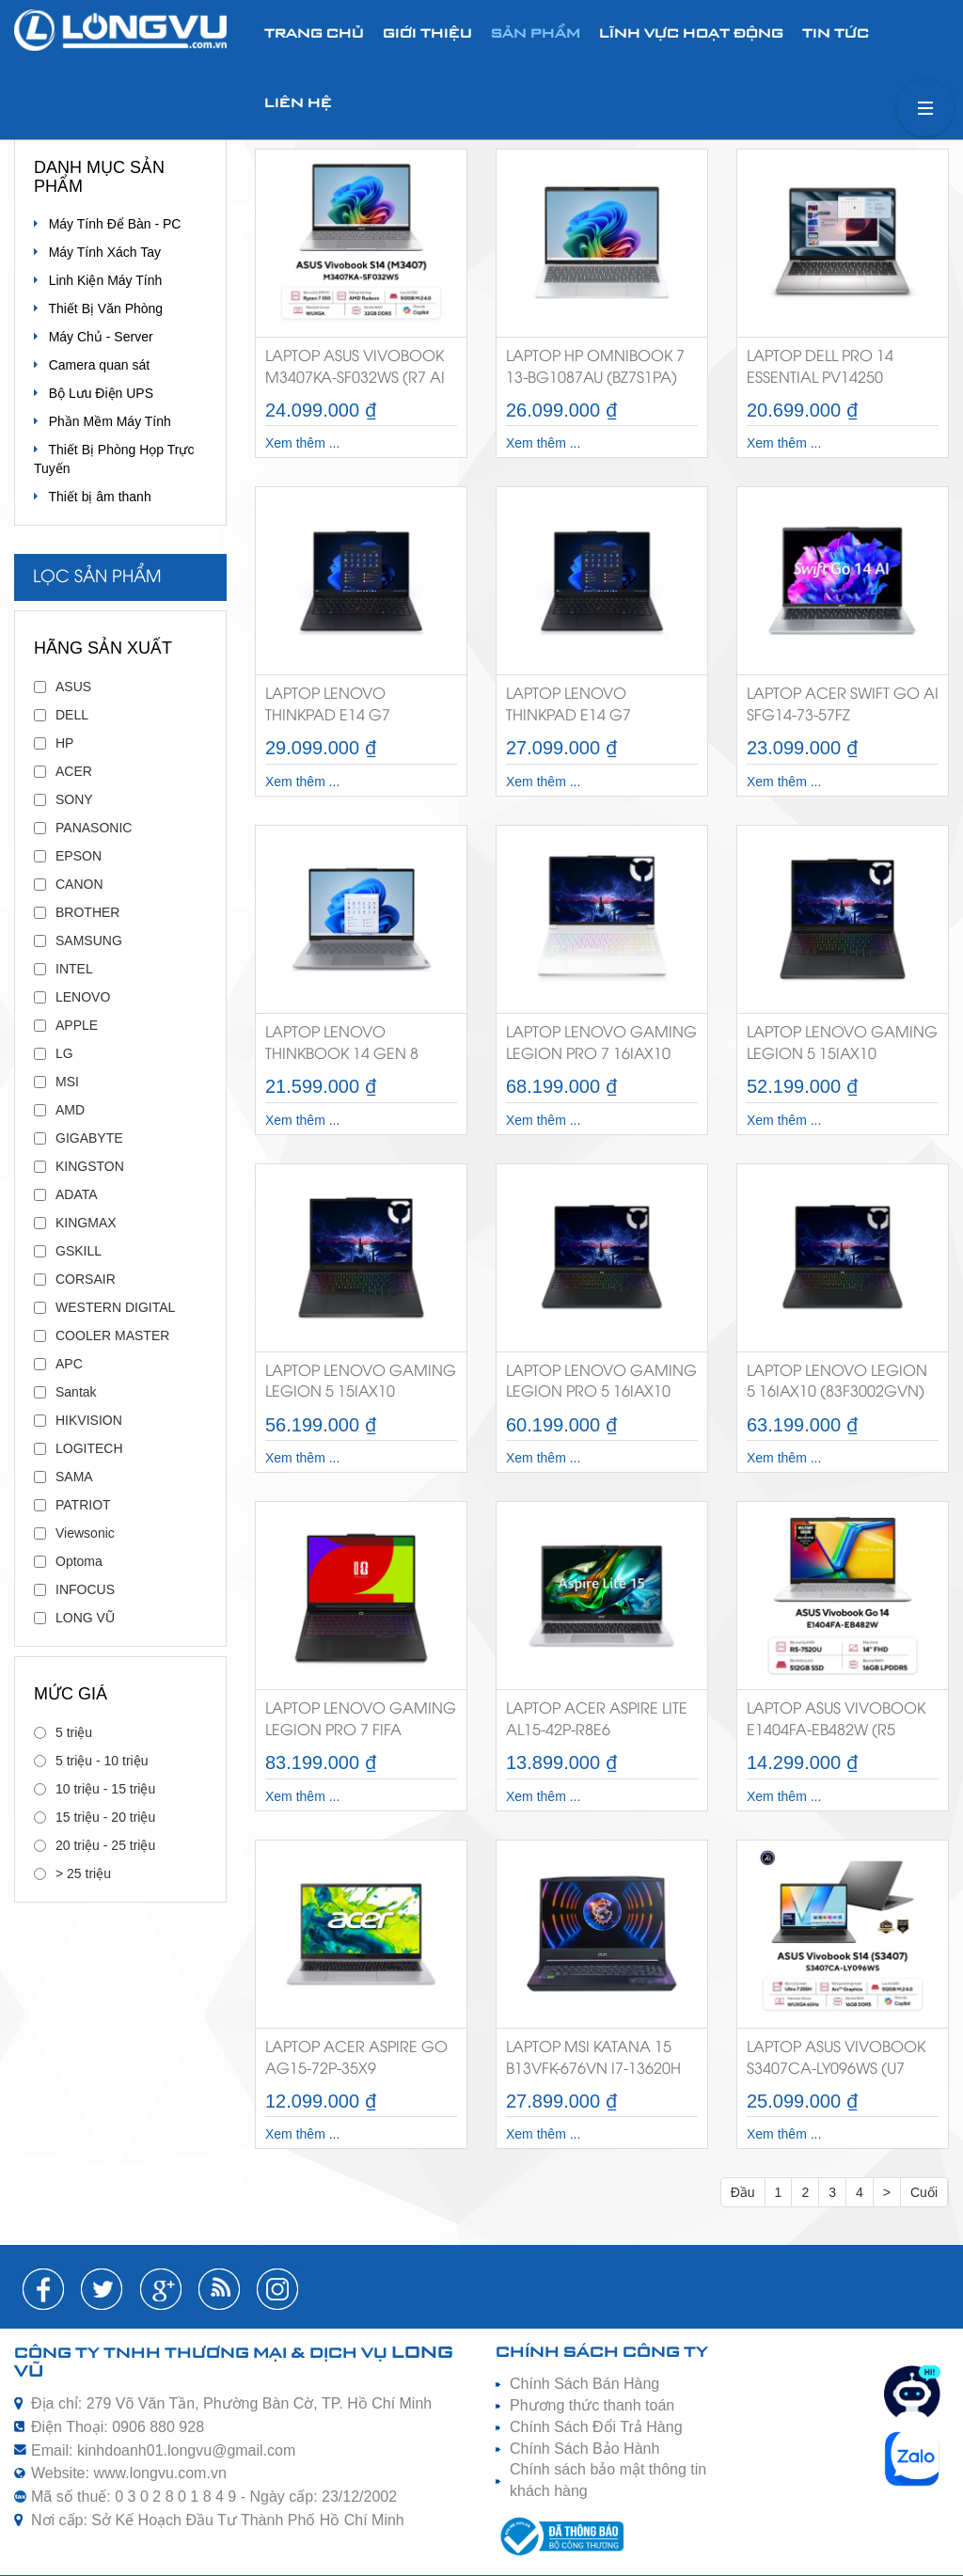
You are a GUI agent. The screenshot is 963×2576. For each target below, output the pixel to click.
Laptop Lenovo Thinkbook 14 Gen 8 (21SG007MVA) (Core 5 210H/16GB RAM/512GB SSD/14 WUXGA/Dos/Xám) (352, 1047)
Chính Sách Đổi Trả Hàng (596, 2427)
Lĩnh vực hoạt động (691, 34)
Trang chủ (314, 34)
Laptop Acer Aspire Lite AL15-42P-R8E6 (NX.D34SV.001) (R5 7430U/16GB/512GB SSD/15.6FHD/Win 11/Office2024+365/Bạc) (600, 1723)
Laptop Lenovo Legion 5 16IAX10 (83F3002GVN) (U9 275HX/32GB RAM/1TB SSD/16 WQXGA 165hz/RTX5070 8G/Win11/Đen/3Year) (839, 1386)
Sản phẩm (535, 34)
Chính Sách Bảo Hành (584, 2449)
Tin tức (835, 34)
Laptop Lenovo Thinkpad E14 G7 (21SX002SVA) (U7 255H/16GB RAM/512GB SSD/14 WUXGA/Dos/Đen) (592, 708)
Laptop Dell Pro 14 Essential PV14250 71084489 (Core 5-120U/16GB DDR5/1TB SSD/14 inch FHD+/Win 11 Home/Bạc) (842, 371)
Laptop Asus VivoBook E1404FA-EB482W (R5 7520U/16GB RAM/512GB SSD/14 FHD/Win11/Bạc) (836, 1723)
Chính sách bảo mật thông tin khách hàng (608, 2480)
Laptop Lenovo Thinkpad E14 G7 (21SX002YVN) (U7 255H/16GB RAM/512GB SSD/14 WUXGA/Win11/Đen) (351, 708)
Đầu (743, 2192)
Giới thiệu (427, 34)
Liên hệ (298, 104)
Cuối (924, 2192)
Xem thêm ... (302, 442)
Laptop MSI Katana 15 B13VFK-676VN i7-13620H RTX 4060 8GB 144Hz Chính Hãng (593, 2062)
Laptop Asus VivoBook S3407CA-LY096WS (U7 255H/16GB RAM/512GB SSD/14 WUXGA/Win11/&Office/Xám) (843, 2062)
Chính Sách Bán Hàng (584, 2384)
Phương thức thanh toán (592, 2405)
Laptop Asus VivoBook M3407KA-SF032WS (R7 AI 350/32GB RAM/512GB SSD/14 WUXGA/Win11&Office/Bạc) (361, 371)
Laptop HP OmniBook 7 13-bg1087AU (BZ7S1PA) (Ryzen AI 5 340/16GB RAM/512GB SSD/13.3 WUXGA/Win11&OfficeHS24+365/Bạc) (602, 371)
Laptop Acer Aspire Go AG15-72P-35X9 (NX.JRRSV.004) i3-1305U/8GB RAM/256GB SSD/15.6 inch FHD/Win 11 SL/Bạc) (356, 2062)
